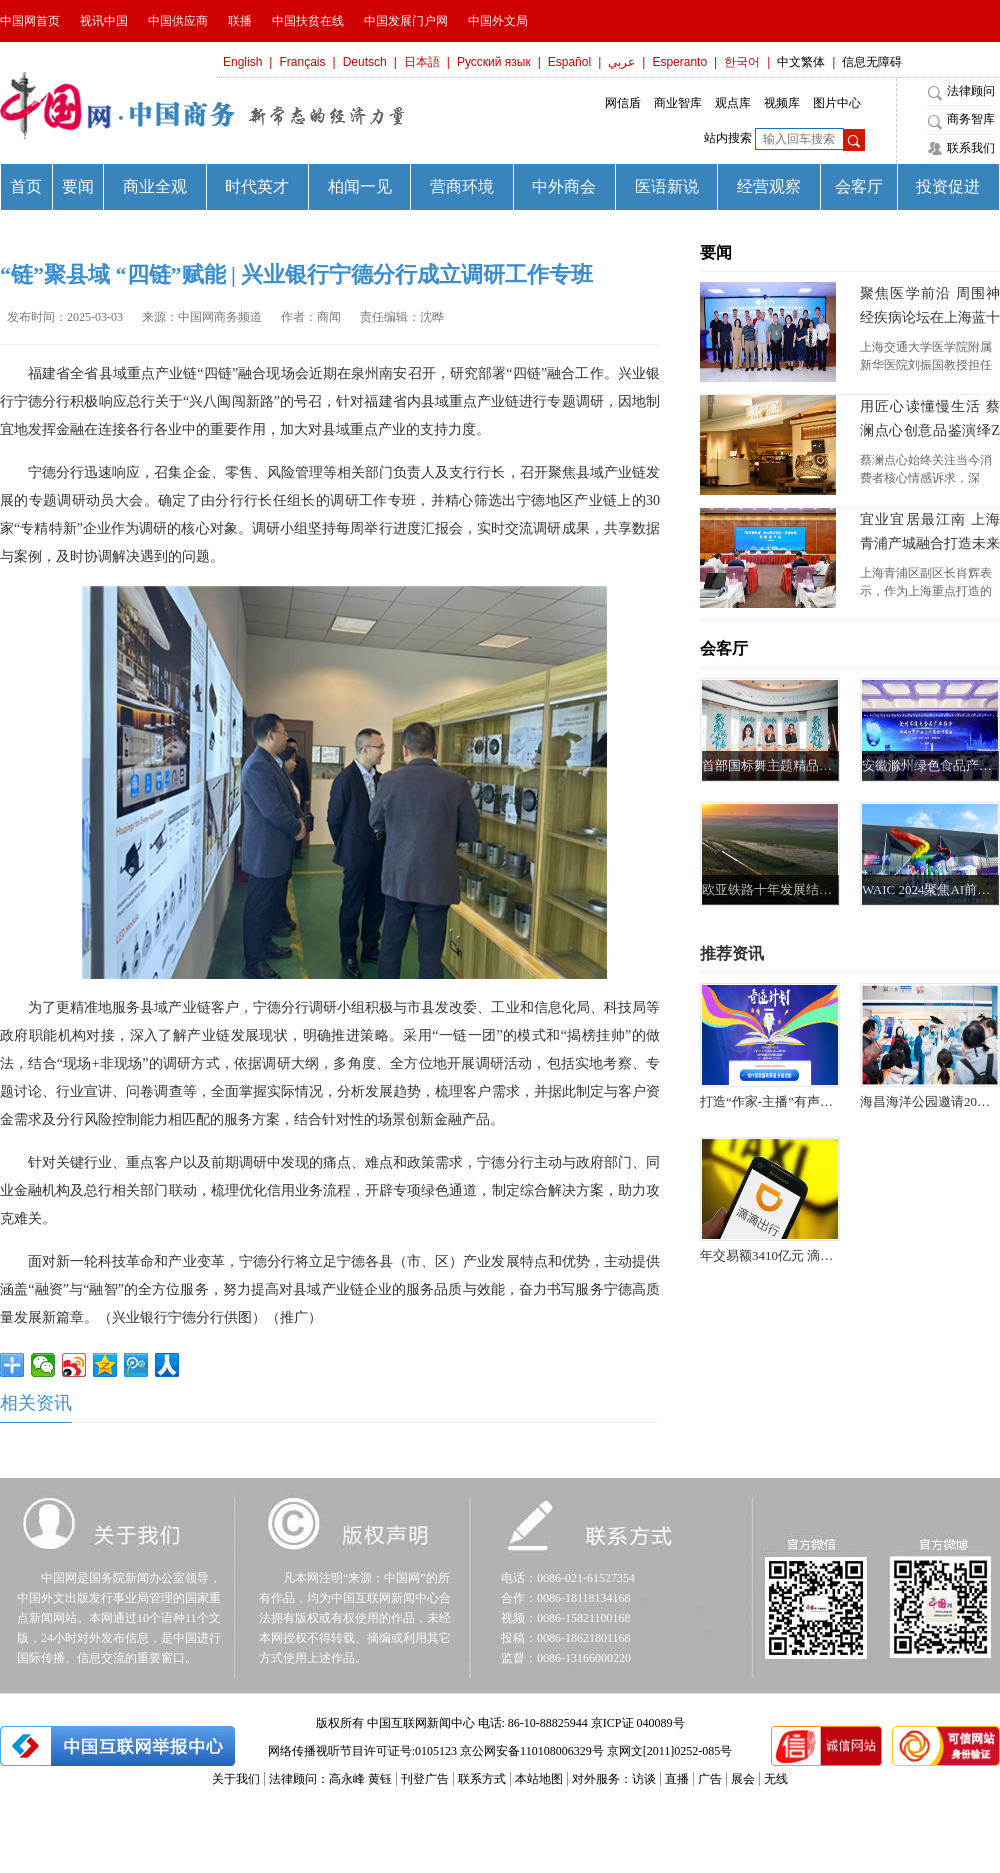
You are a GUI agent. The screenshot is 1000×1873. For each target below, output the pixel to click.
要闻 (716, 252)
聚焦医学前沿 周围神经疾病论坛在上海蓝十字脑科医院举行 (930, 308)
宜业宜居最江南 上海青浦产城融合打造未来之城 (930, 534)
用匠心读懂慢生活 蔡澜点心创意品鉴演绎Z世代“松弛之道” (930, 421)
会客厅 (724, 648)
